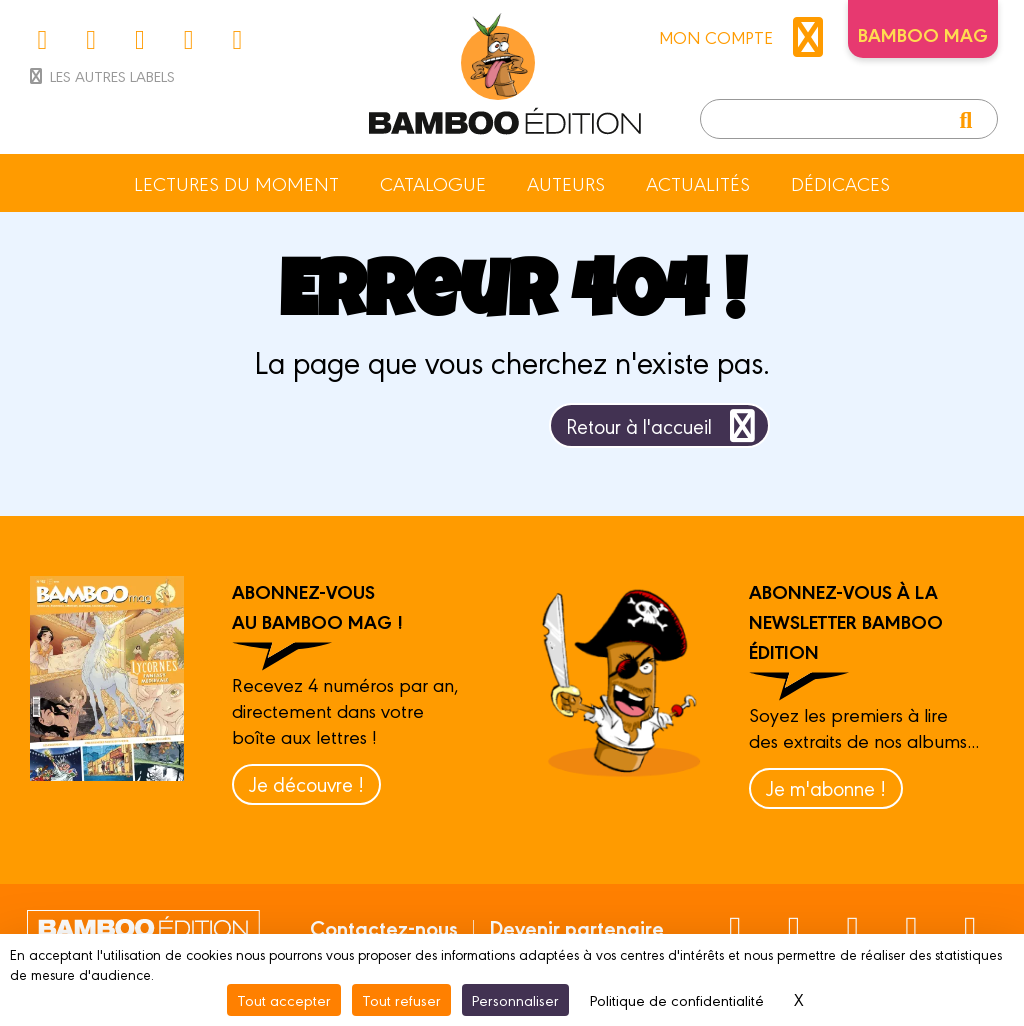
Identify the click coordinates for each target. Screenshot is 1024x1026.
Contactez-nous (384, 927)
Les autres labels (100, 75)
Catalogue (433, 183)
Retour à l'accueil (664, 425)
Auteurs (566, 183)
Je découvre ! (306, 783)
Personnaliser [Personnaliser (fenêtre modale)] (515, 999)
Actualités (698, 183)
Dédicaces (840, 183)
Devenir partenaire (576, 927)
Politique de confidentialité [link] (677, 999)
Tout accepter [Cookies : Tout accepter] (284, 999)
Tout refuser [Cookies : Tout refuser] (401, 999)
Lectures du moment (236, 183)
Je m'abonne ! (826, 787)
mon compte (746, 37)
